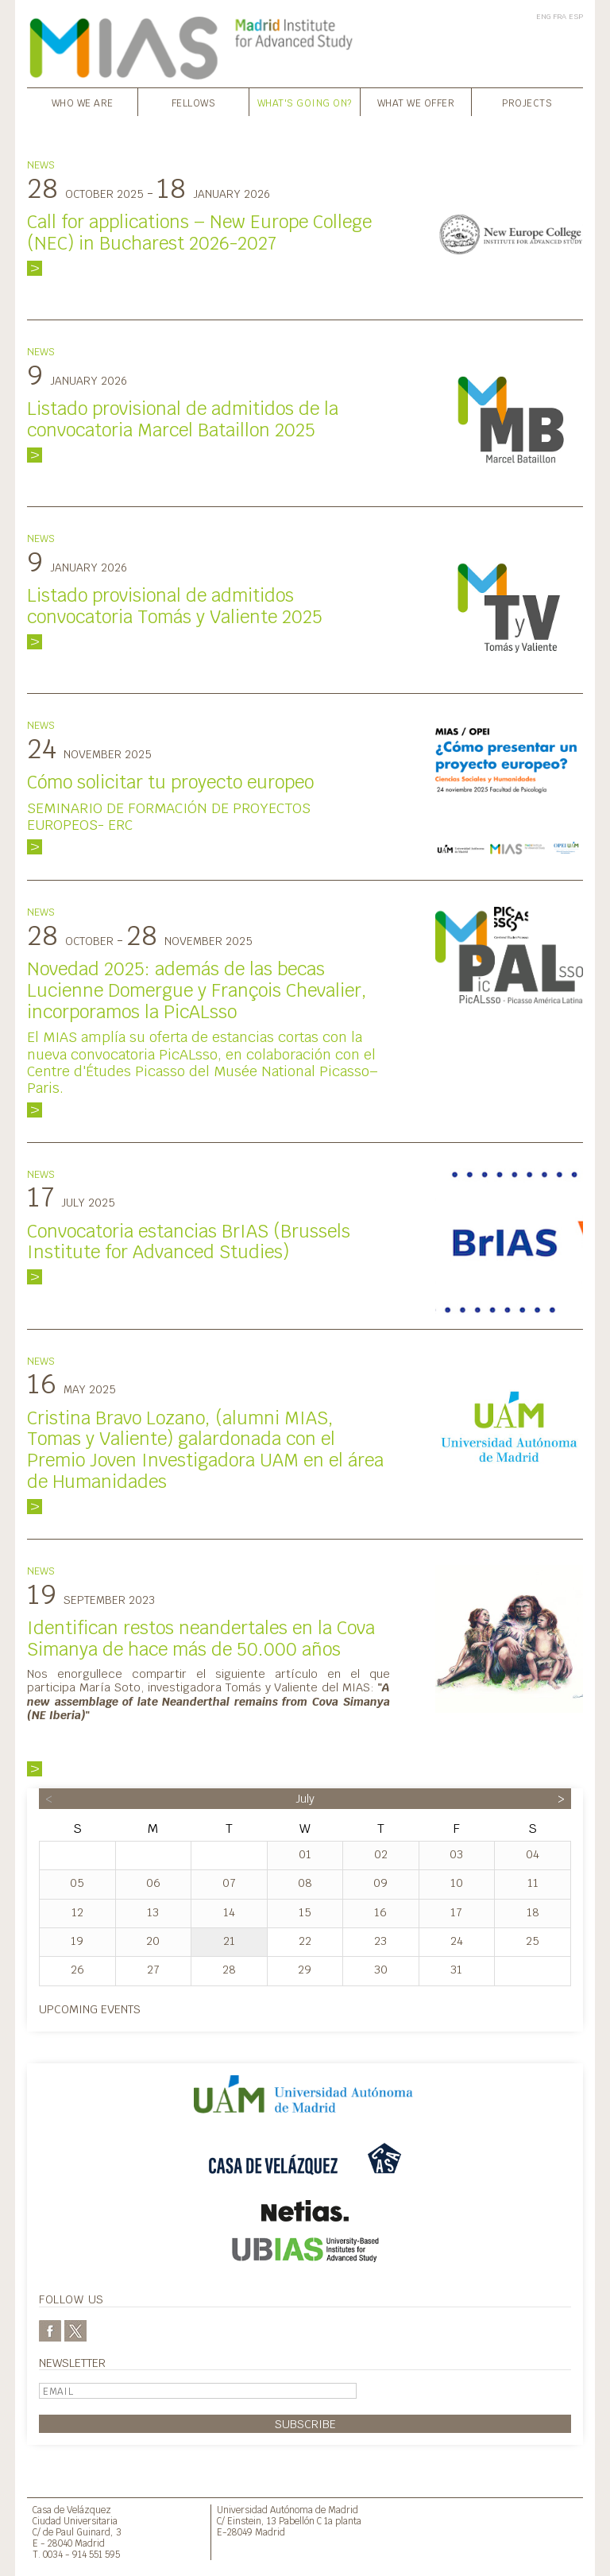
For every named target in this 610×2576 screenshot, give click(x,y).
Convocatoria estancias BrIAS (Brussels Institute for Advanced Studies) (188, 1242)
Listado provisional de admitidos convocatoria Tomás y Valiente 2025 (174, 606)
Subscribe (305, 2423)
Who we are (83, 103)
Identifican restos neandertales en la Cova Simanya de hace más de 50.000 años (201, 1638)
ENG (543, 16)
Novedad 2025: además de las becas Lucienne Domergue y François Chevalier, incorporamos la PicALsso (197, 990)
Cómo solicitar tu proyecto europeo (170, 782)
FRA (559, 16)
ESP (576, 16)
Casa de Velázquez (72, 2510)
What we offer (416, 103)
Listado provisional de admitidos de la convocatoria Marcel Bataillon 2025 (182, 419)
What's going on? (304, 103)
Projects (527, 103)
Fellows (194, 103)
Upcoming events (90, 2008)
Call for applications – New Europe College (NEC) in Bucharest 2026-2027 (199, 232)
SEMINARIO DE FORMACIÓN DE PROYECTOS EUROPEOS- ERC (169, 816)
